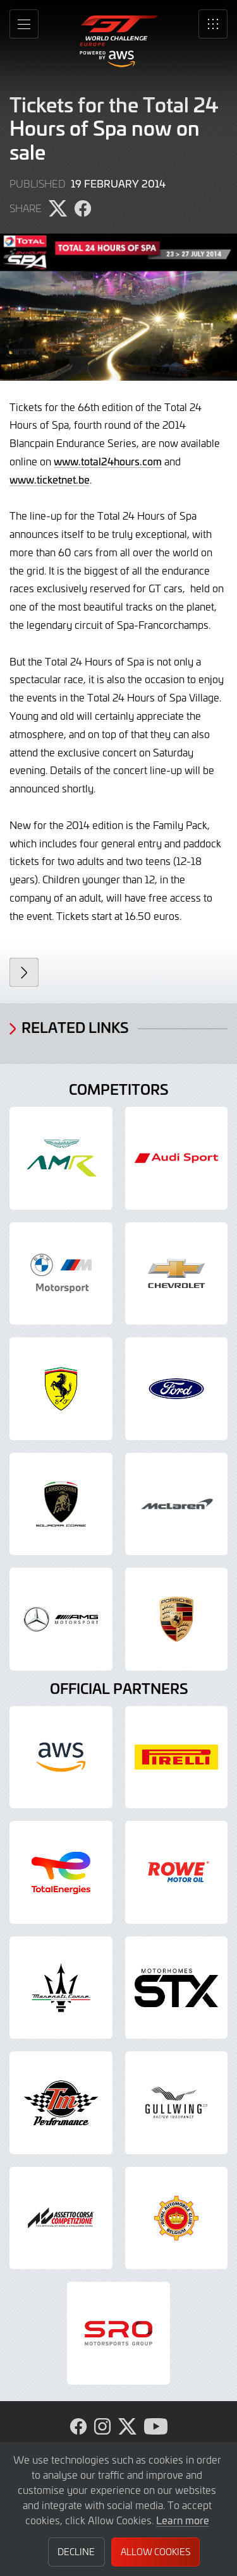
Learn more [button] (182, 2520)
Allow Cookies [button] (155, 2552)
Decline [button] (76, 2552)
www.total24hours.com (108, 461)
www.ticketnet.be (49, 479)
